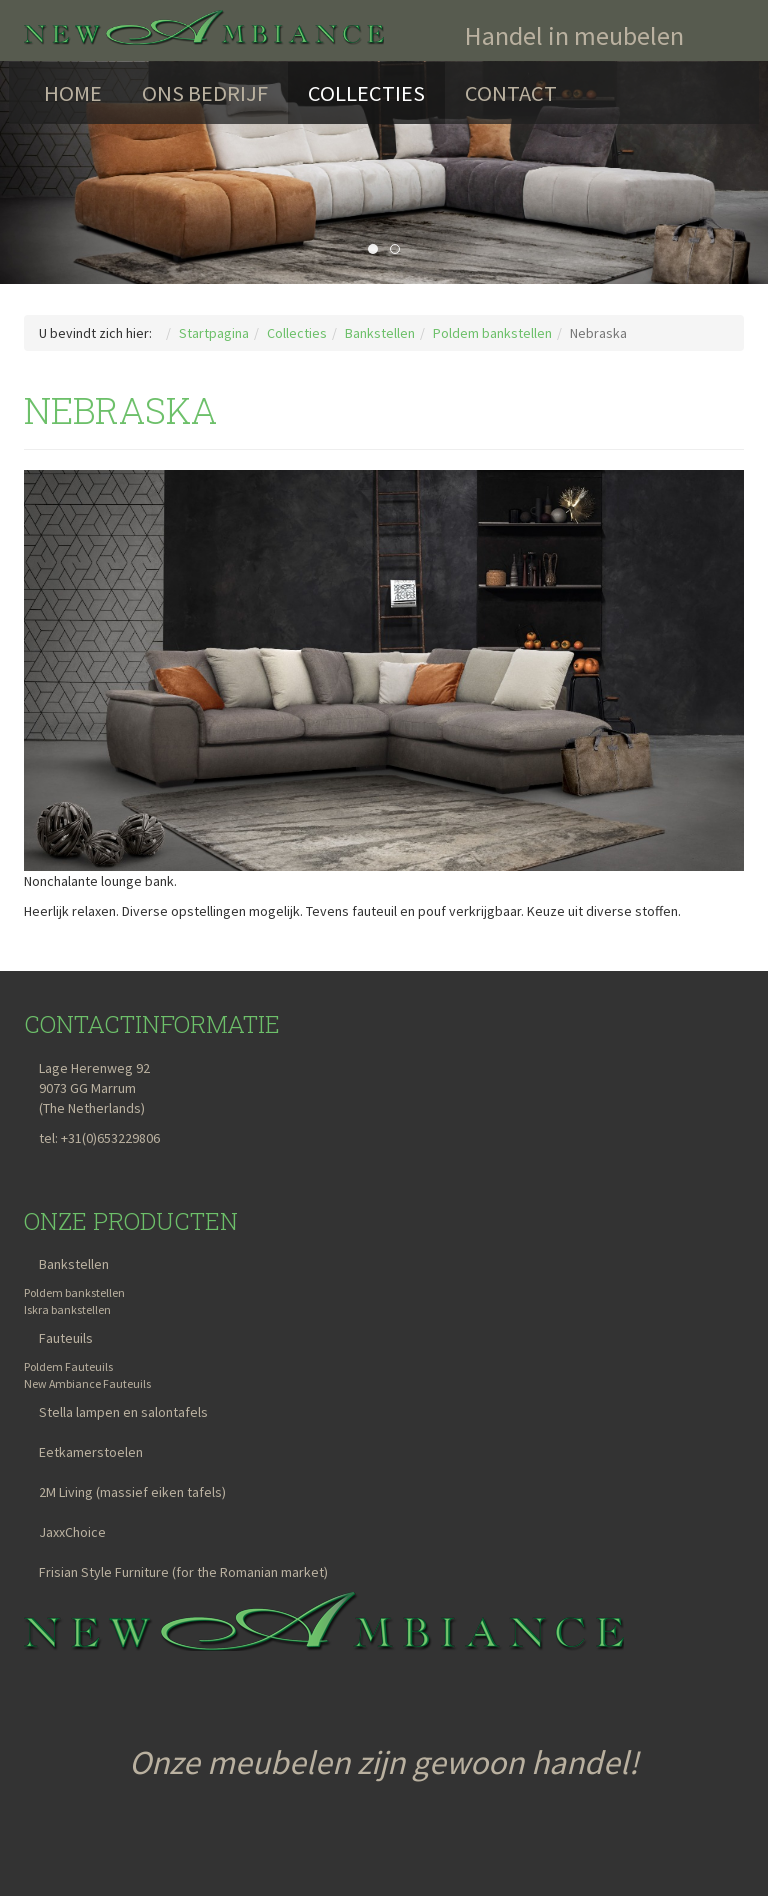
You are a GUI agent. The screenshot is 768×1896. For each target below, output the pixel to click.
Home (73, 93)
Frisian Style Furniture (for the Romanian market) (183, 1572)
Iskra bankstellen (67, 1309)
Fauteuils (66, 1338)
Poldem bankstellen (74, 1292)
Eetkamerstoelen (91, 1452)
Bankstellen (74, 1264)
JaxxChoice (72, 1532)
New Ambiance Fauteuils (87, 1383)
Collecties (366, 93)
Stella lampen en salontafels (123, 1412)
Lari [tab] (377, 250)
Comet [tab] (399, 250)
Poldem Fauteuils (68, 1366)
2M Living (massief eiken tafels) (132, 1492)
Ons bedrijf (205, 93)
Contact (511, 93)
